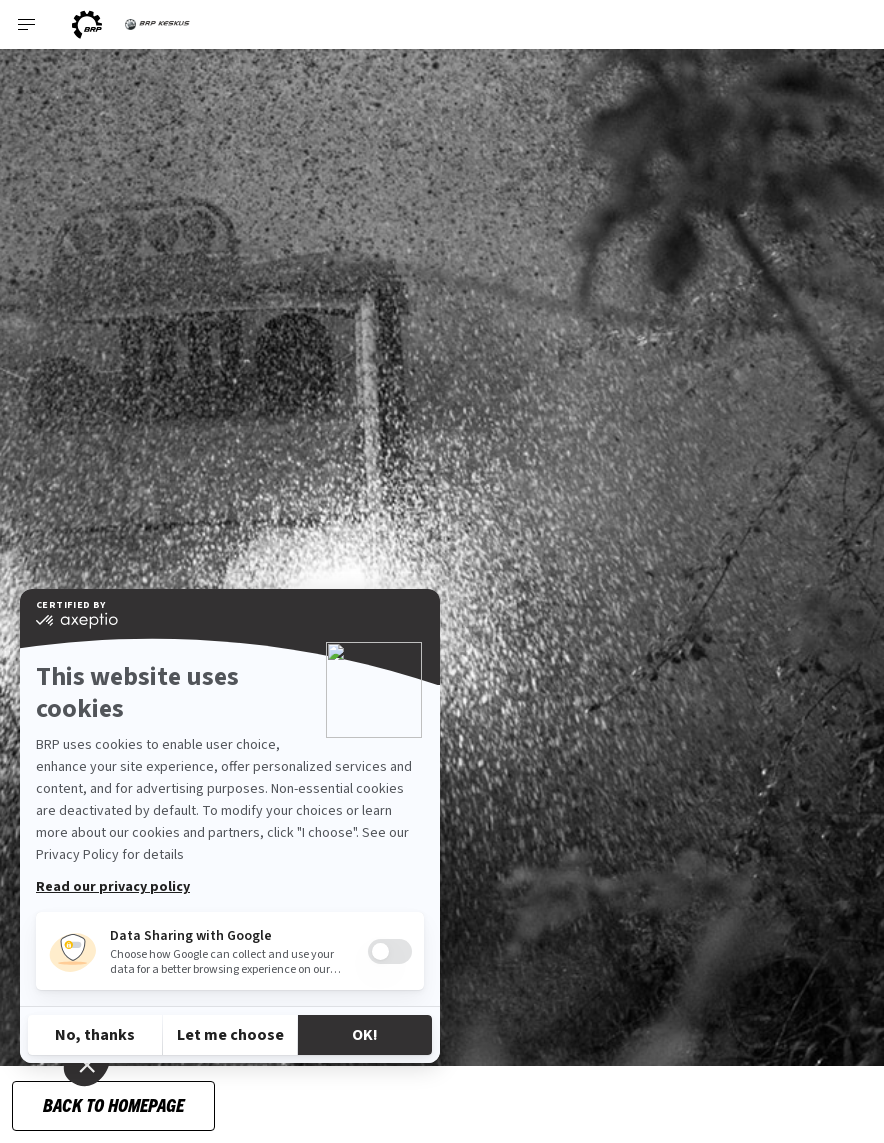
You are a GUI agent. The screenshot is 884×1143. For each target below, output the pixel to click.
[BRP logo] (87, 24)
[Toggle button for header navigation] (27, 24)
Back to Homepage (113, 1104)
